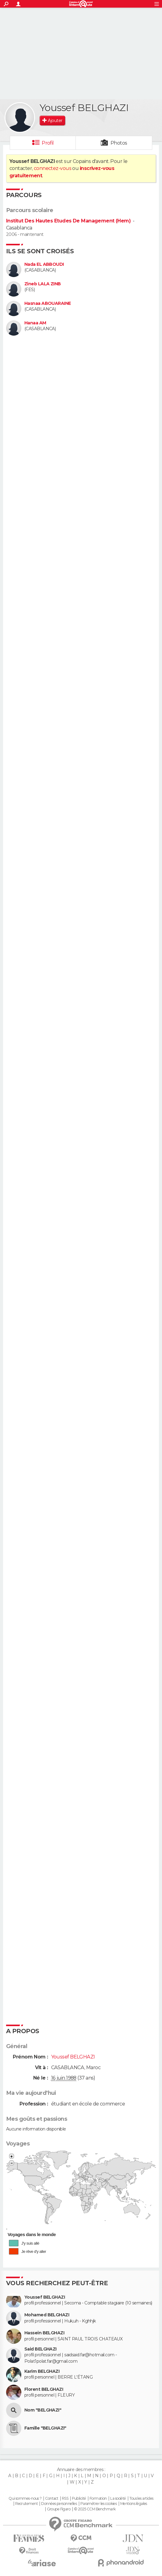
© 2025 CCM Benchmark (95, 2509)
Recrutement (26, 2504)
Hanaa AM (35, 323)
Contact (51, 2498)
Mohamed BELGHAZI (46, 2315)
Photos (119, 143)
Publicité (79, 2498)
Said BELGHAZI (40, 2349)
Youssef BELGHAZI (44, 2297)
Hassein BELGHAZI (44, 2333)
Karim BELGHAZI (41, 2371)
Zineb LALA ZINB (42, 284)
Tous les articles (141, 2498)
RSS (65, 2498)
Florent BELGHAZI (43, 2389)
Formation (98, 2498)
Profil (48, 143)
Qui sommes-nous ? (25, 2498)
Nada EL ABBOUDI (44, 264)
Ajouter (55, 120)
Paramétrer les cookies (98, 2504)
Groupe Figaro (59, 2509)
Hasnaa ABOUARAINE (47, 303)
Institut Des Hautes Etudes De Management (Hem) (68, 221)
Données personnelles (59, 2504)
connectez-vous (52, 168)
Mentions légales (133, 2504)
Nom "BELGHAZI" (42, 2410)
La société (118, 2498)
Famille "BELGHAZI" (45, 2428)
